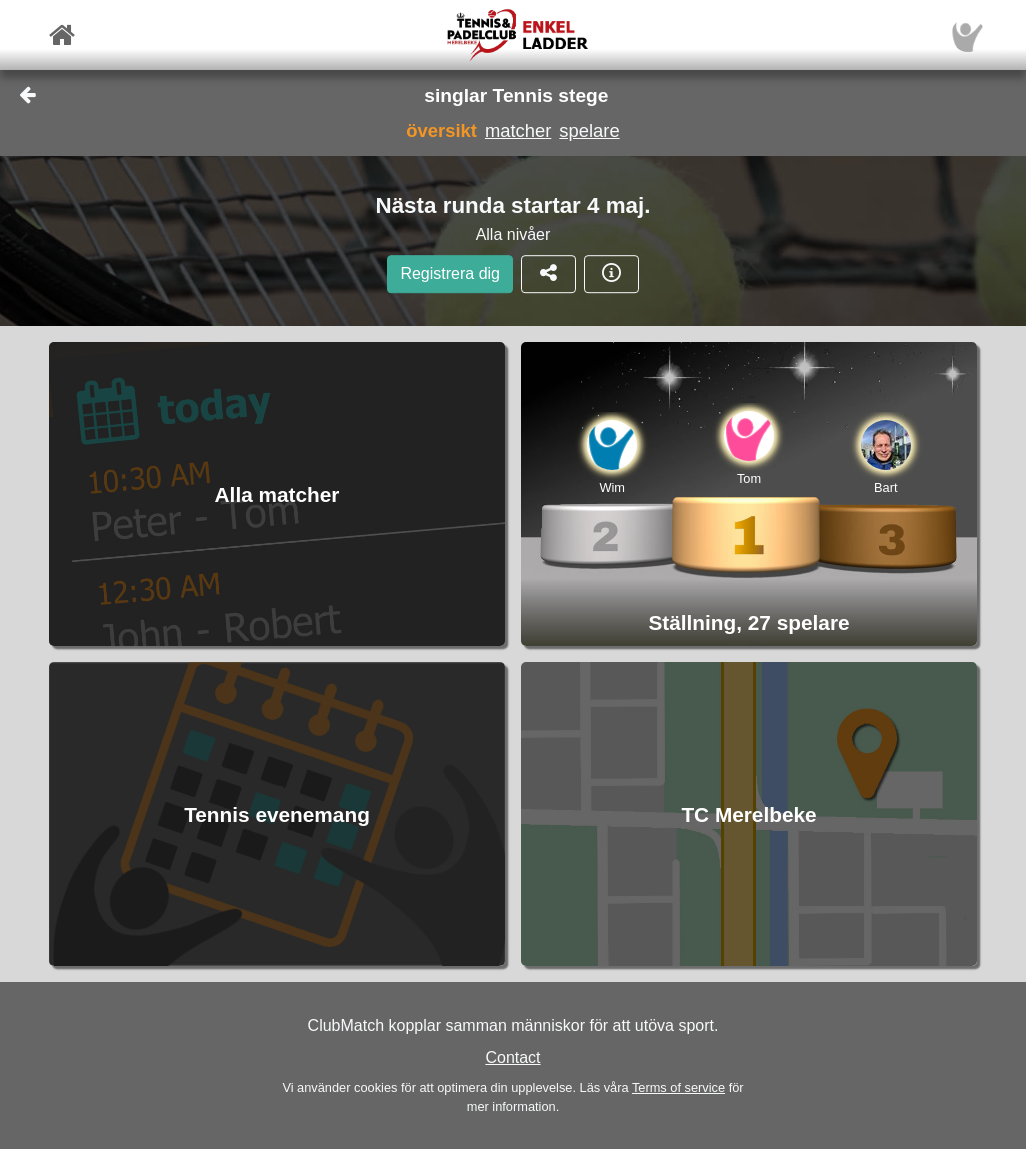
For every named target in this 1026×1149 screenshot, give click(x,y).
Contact (512, 1057)
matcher (518, 130)
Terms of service (678, 1087)
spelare (589, 130)
